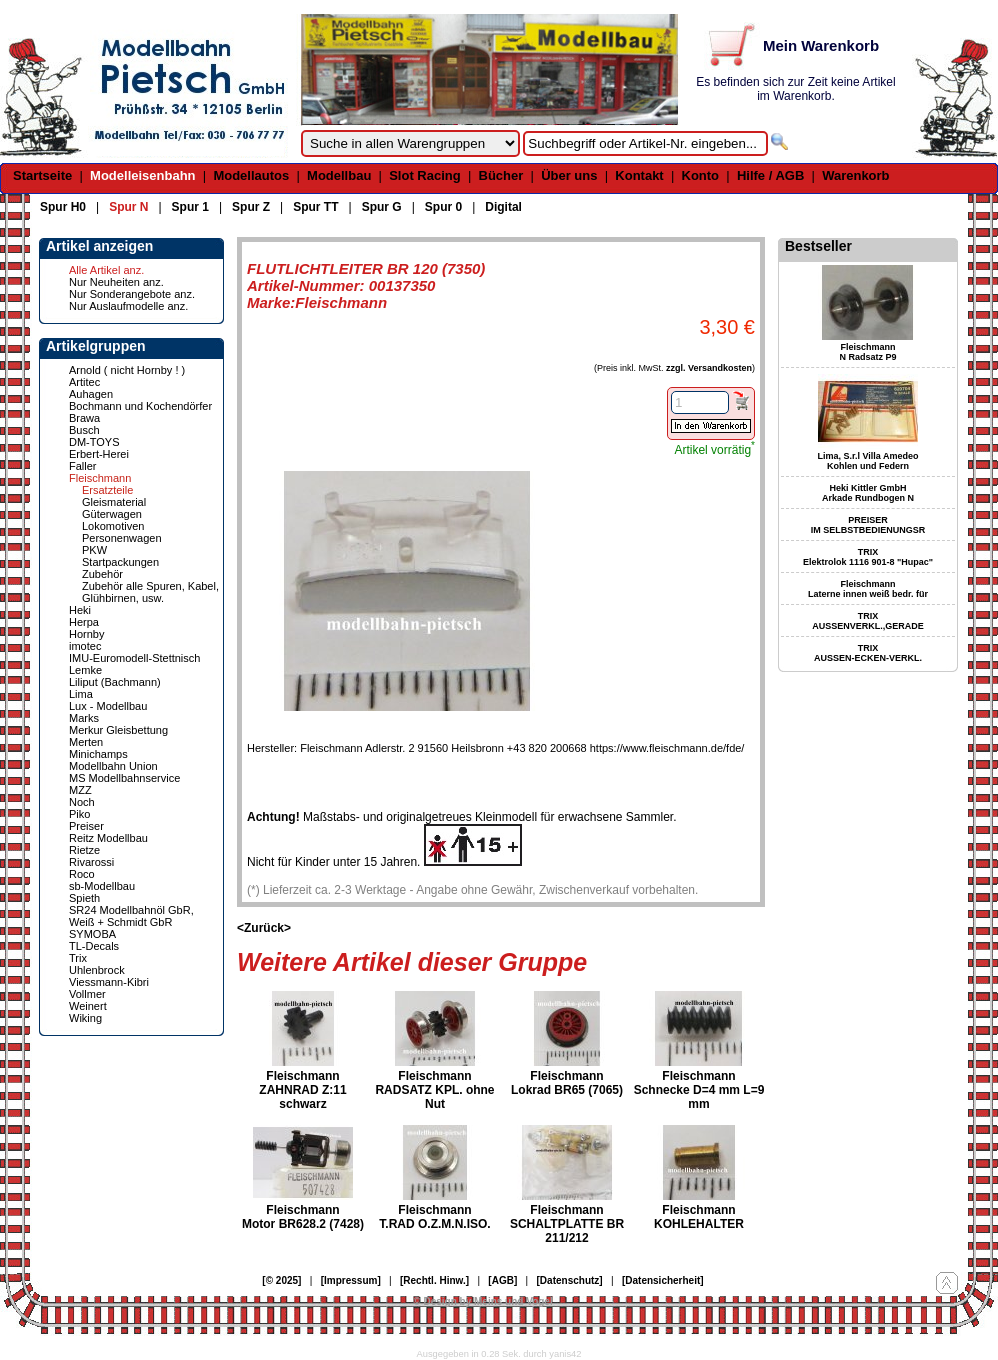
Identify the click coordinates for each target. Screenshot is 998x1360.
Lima (81, 694)
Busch (84, 430)
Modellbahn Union (113, 766)
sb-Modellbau (102, 886)
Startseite (42, 175)
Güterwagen (112, 514)
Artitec (84, 382)
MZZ (80, 790)
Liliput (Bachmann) (115, 682)
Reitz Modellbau (108, 838)
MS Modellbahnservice (124, 778)
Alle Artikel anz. (106, 270)
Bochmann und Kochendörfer (140, 406)
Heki (80, 610)
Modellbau (339, 175)
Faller (83, 466)
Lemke (85, 670)
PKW (94, 550)
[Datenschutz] (570, 1280)
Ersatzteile (107, 490)
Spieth (84, 898)
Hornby (86, 634)
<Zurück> (264, 928)
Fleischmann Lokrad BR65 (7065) (567, 1083)
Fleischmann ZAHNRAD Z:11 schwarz (302, 1090)
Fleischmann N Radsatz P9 (867, 352)
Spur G (382, 207)
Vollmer (87, 994)
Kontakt (639, 175)
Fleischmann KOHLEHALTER (699, 1217)
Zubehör (102, 574)
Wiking (85, 1018)
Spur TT (315, 207)
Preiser (86, 826)
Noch (82, 802)
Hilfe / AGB (770, 175)
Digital (503, 207)
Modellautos (251, 175)
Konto (701, 175)
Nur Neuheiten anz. (116, 282)
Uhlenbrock (97, 970)
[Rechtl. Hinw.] (434, 1280)
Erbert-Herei (99, 454)
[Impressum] (351, 1280)
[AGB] (502, 1280)
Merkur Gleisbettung (118, 730)
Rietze (84, 850)
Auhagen (91, 394)
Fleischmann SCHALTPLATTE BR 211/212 (567, 1224)
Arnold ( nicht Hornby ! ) (127, 370)
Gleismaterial (114, 502)
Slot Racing (425, 175)
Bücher (501, 175)
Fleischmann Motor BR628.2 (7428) (303, 1217)
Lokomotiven (113, 526)
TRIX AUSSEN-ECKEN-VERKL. (868, 653)
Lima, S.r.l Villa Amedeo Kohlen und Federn (867, 461)
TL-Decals (94, 946)
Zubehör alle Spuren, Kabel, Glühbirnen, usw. (150, 592)
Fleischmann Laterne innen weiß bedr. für (868, 589)
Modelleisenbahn (142, 175)
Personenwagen (122, 538)
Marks (84, 718)
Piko (79, 814)
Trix (78, 958)
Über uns (569, 175)
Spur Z (251, 207)
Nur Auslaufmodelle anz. (128, 306)
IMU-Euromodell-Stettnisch (134, 658)
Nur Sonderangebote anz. (132, 294)
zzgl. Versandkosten (709, 368)
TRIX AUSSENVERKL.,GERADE (868, 621)
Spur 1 (190, 207)
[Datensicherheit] (663, 1280)
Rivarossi (91, 862)
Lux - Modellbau (108, 706)
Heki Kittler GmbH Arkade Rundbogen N (868, 493)
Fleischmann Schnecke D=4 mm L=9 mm (699, 1090)
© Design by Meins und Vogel (482, 1301)
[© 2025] (281, 1280)
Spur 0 (443, 207)
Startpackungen (120, 562)
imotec (85, 646)
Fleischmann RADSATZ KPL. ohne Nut (434, 1090)
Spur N (128, 207)
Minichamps (98, 754)
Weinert (88, 1006)
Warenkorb (855, 175)
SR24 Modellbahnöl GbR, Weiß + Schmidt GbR (131, 916)
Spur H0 (63, 207)
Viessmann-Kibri (109, 982)
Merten (86, 742)
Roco (82, 874)
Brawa (84, 418)
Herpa (84, 622)
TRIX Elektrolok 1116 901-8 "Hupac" (868, 557)
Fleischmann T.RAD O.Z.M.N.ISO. (434, 1217)
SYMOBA (92, 934)
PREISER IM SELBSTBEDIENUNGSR (868, 525)
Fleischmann (100, 478)
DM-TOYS (94, 442)
